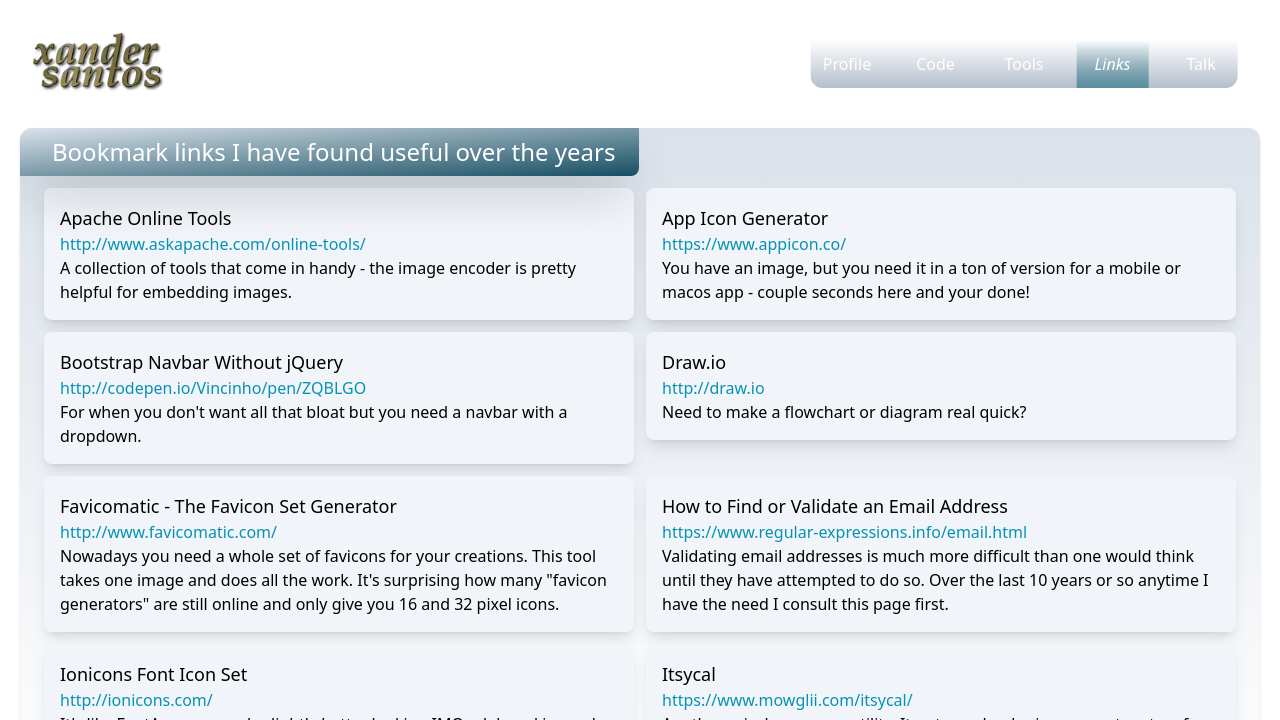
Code (935, 64)
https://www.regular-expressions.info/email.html (844, 532)
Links (1113, 64)
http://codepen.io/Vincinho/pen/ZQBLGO (213, 388)
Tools (1024, 64)
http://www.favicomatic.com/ (168, 532)
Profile (847, 64)
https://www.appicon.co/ (754, 244)
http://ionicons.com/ (136, 700)
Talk (1200, 64)
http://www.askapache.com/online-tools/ (213, 244)
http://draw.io (713, 388)
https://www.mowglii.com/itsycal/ (787, 700)
